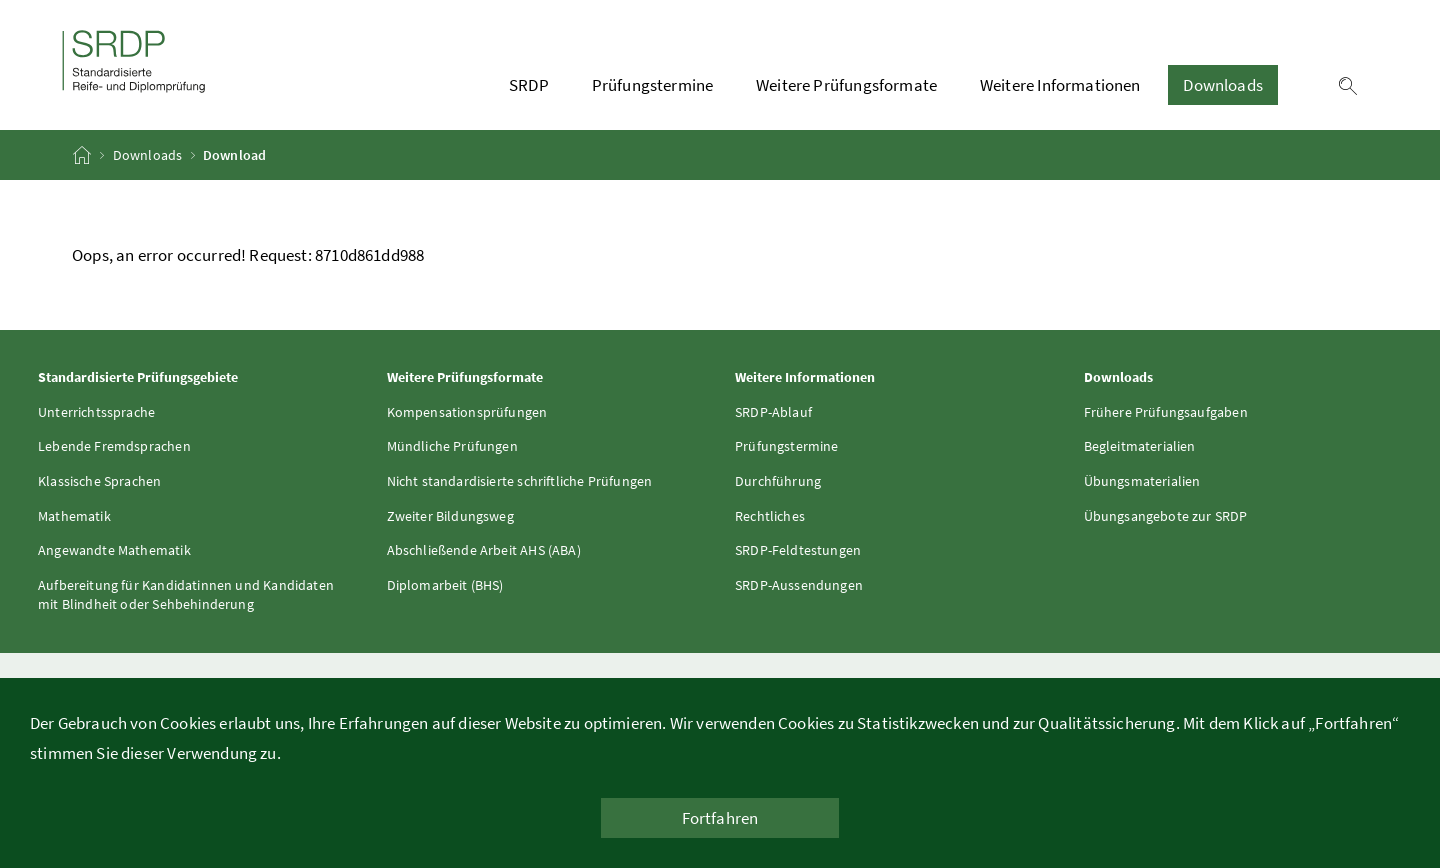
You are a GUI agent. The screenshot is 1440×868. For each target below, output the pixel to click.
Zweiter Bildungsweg (450, 516)
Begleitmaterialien (1140, 446)
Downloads (1223, 85)
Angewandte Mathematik (114, 550)
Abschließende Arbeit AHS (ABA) (484, 550)
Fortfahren (720, 818)
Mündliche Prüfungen (452, 446)
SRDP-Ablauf (773, 412)
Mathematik (74, 516)
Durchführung (778, 481)
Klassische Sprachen (99, 481)
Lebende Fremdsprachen (114, 446)
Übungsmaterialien (1142, 481)
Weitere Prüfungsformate (846, 85)
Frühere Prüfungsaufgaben (1166, 412)
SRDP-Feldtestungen (798, 550)
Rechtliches (770, 516)
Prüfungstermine (653, 85)
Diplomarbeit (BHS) (445, 585)
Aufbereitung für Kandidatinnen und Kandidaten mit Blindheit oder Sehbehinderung (186, 595)
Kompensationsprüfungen (467, 412)
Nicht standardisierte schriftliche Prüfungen (520, 481)
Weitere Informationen (1060, 85)
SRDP (529, 85)
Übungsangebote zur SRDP (1166, 516)
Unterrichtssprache (96, 412)
